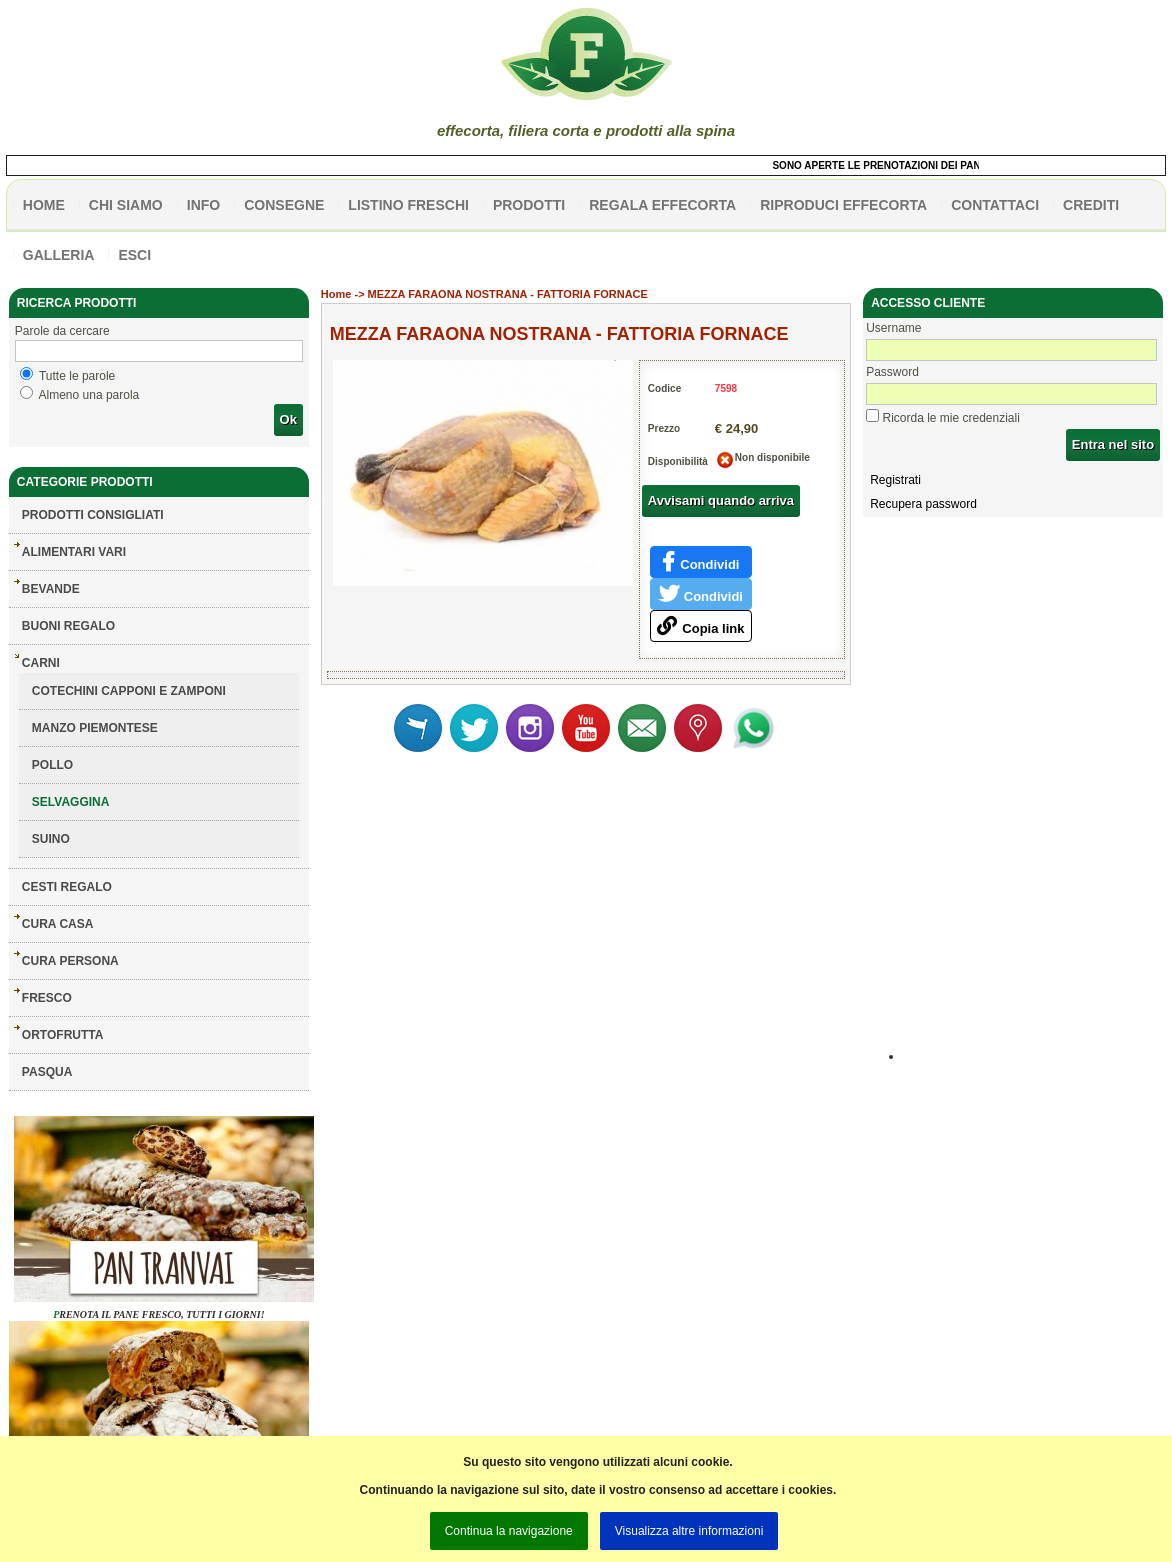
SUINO (51, 839)
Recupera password (923, 504)
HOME (44, 205)
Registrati (895, 480)
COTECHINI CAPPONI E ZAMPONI (129, 691)
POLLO (52, 765)
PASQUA (47, 1072)
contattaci (995, 205)
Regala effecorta (662, 205)
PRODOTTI (529, 205)
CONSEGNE (284, 205)
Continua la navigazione (509, 1531)
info (203, 205)
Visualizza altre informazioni (689, 1531)
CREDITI (1091, 205)
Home (336, 294)
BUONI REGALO (68, 626)
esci (134, 255)
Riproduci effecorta (843, 205)
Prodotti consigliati (93, 515)
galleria (59, 255)
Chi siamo (126, 205)
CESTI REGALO (67, 887)
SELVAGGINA (71, 802)
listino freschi (408, 205)
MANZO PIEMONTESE (95, 728)
